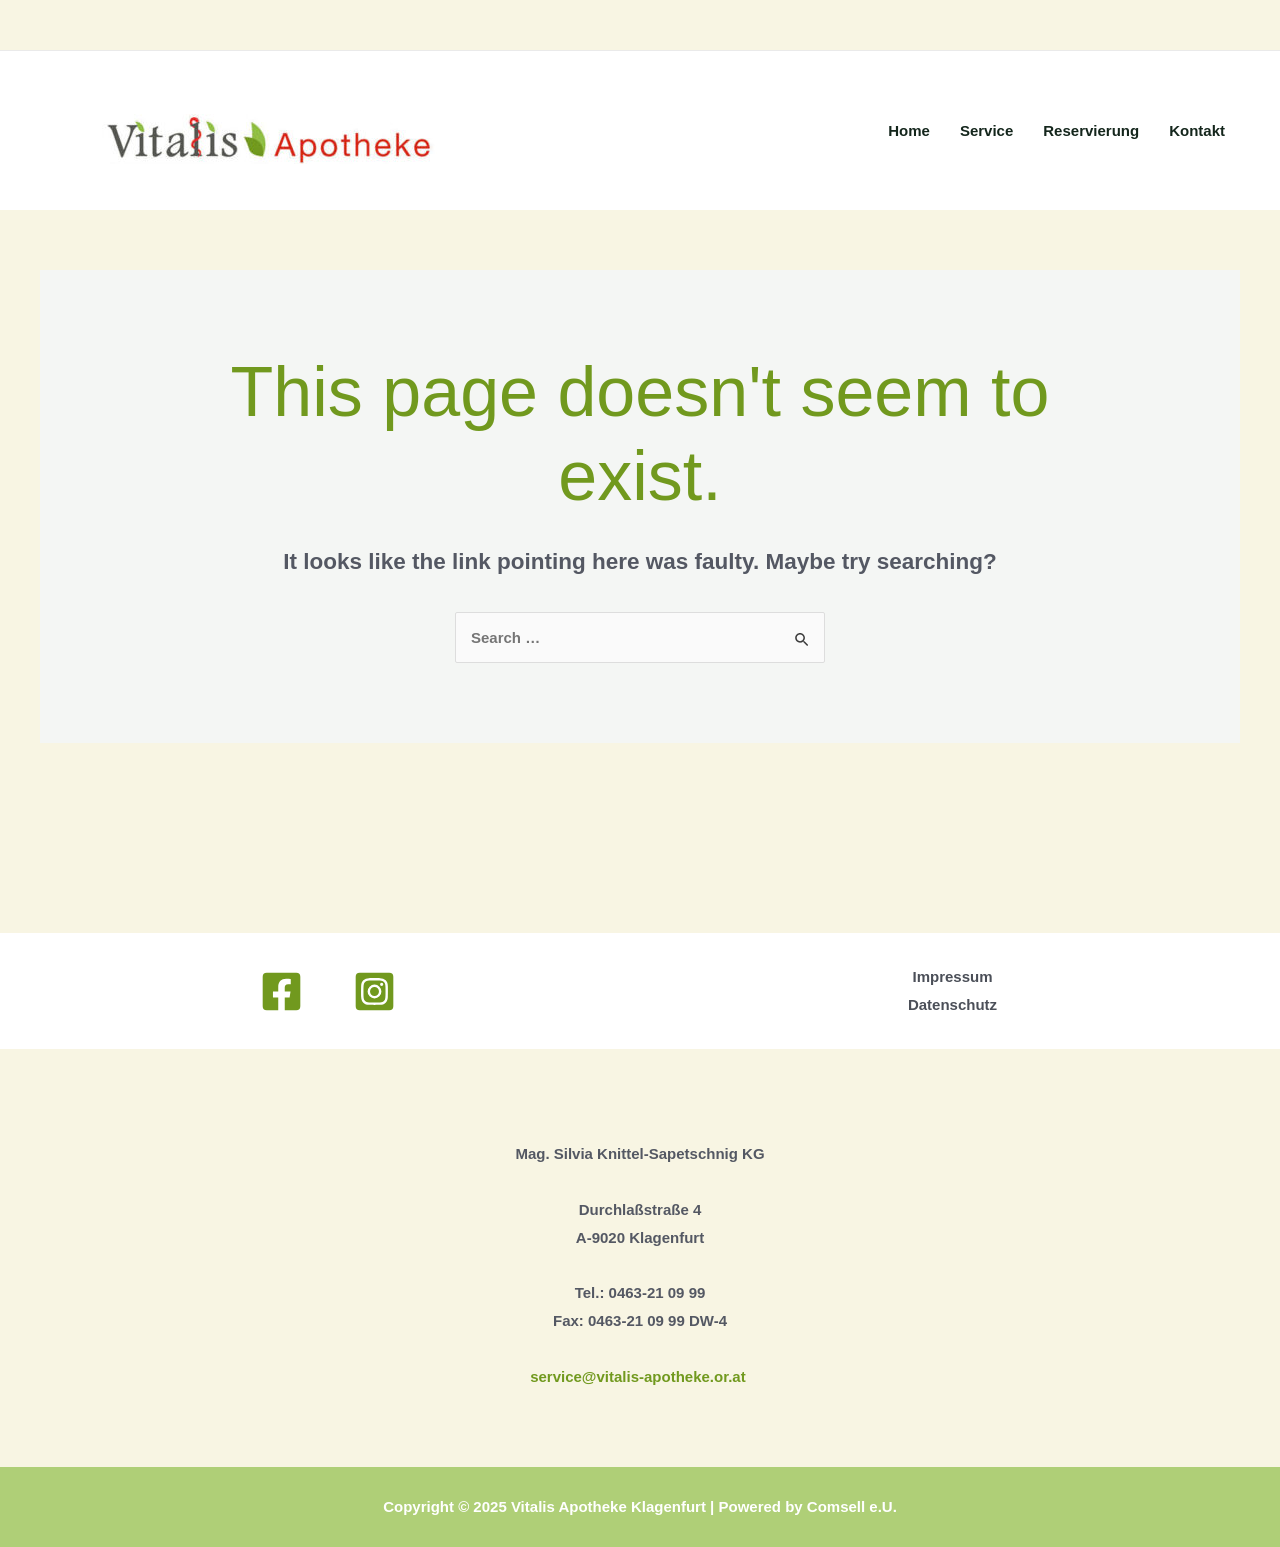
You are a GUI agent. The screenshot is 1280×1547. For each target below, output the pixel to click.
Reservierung (1091, 130)
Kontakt (1197, 130)
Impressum (952, 976)
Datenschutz (952, 1004)
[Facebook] (281, 991)
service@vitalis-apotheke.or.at (640, 1376)
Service (986, 130)
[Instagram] (374, 991)
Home (909, 130)
